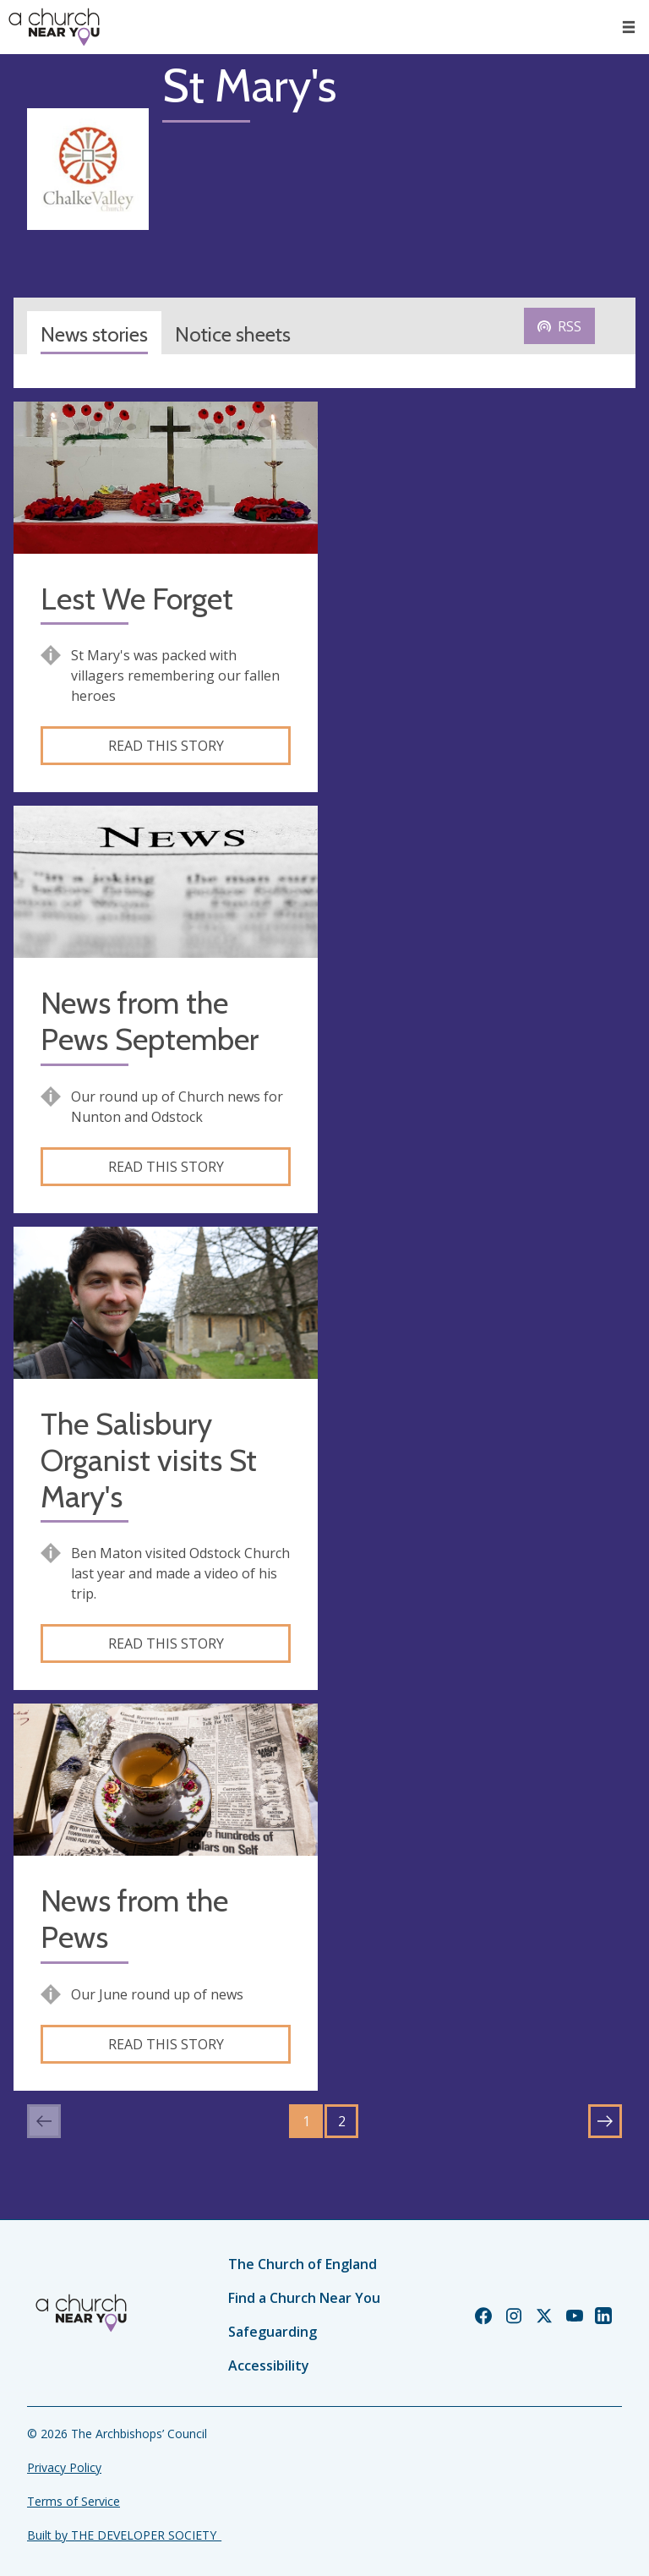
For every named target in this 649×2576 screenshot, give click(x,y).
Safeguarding (272, 2331)
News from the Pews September (150, 1021)
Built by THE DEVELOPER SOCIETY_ (124, 2535)
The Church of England (302, 2264)
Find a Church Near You (304, 2298)
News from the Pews (134, 1919)
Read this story (166, 745)
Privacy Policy (64, 2467)
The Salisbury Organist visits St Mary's (149, 1460)
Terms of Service (73, 2501)
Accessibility (268, 2365)
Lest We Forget (137, 599)
